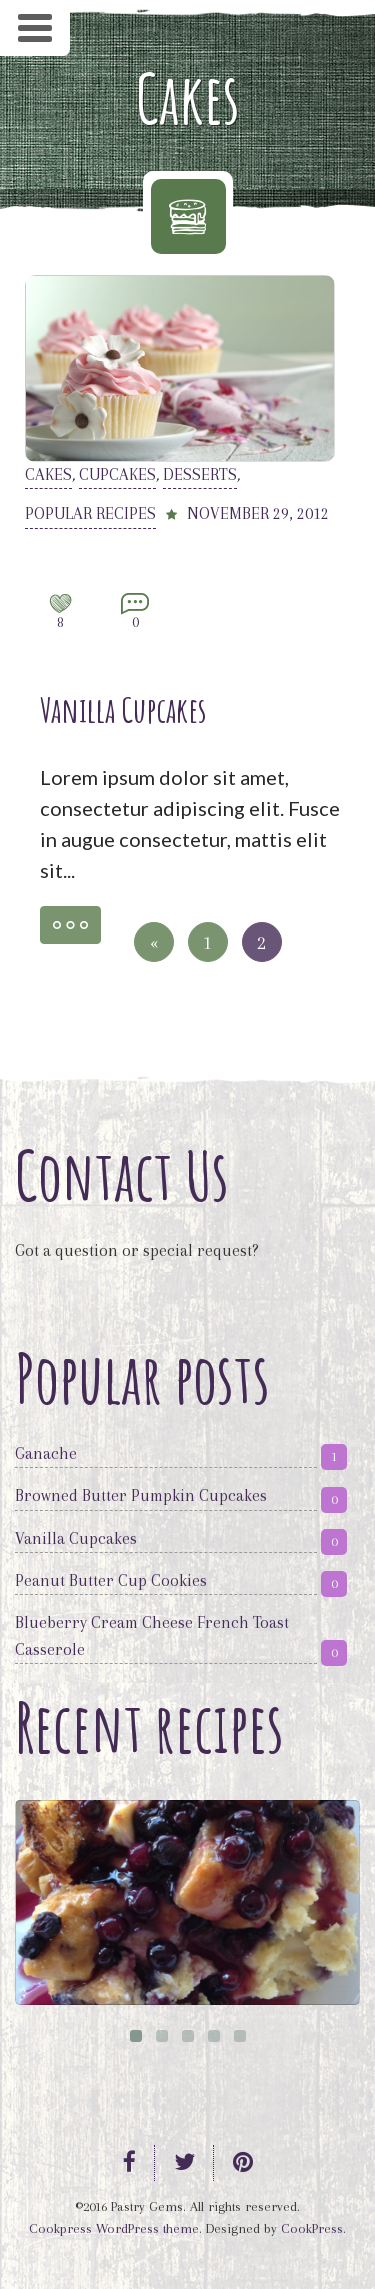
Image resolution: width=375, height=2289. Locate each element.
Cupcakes (117, 474)
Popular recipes (90, 513)
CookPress (312, 2228)
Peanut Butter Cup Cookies (111, 1580)
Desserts (200, 474)
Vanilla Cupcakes (123, 709)
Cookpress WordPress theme (114, 2228)
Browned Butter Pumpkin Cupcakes (141, 1495)
